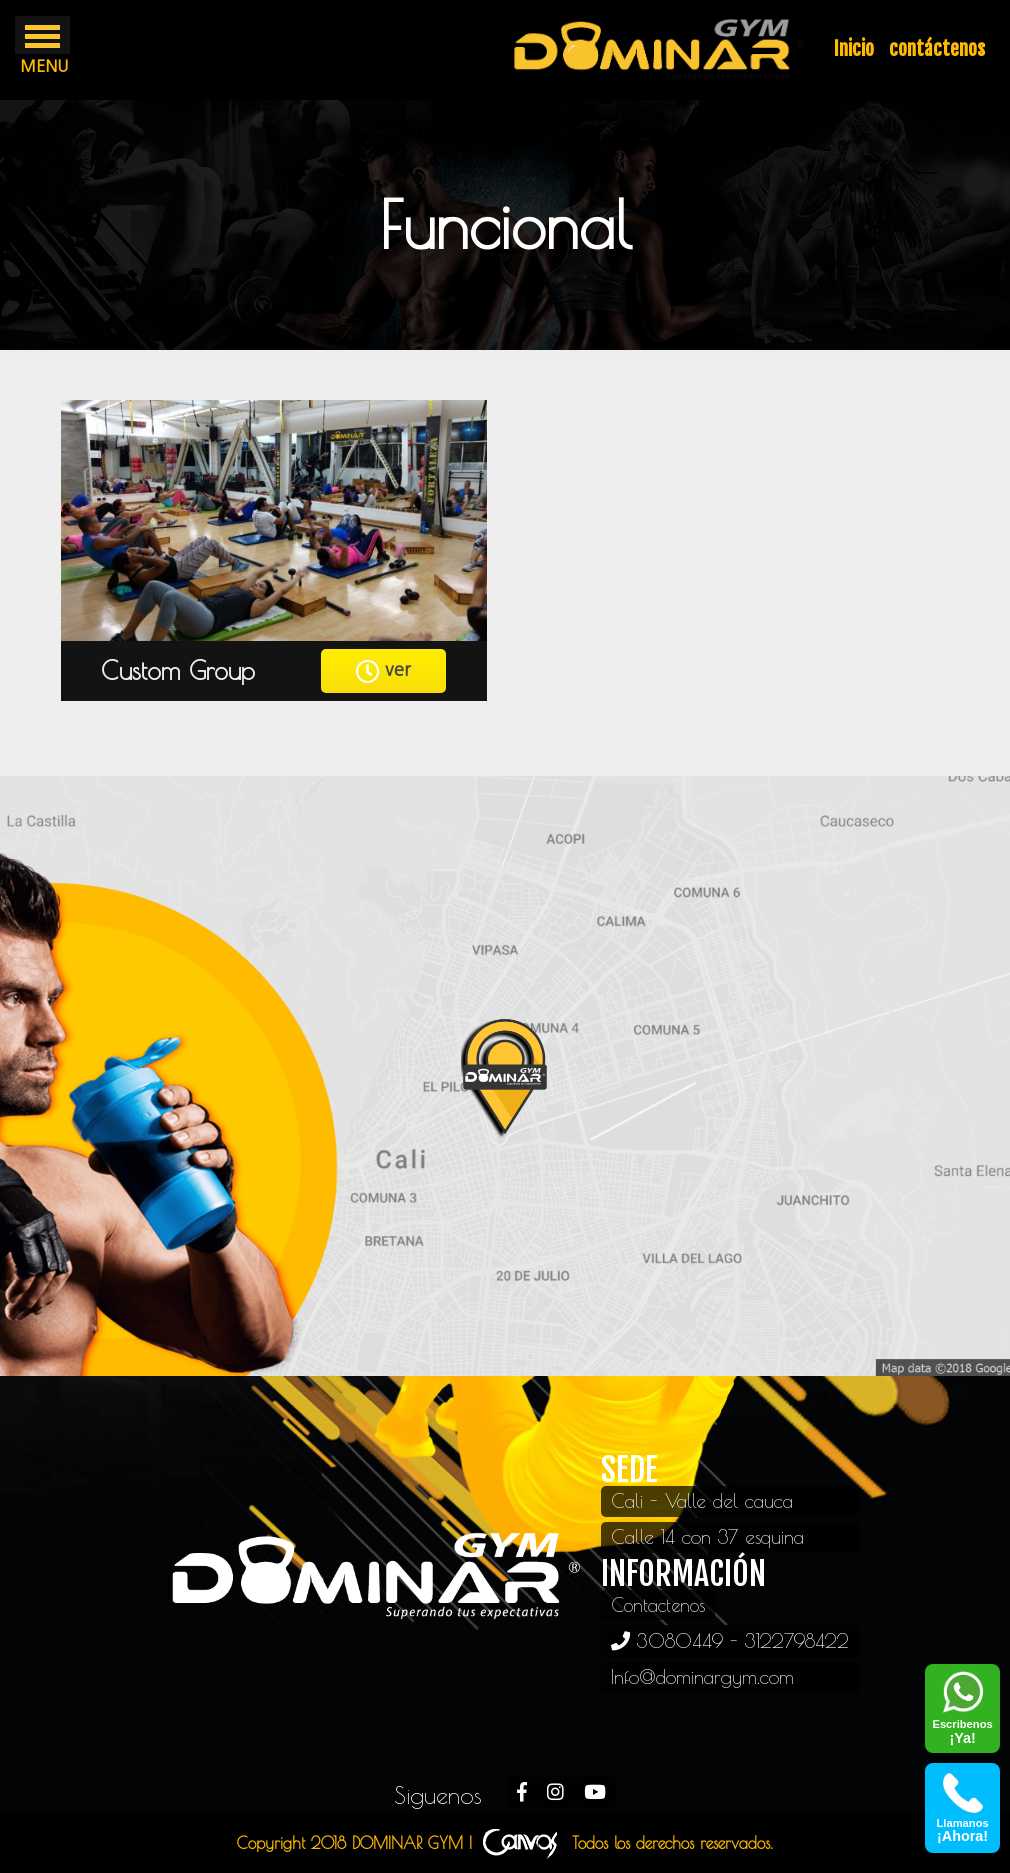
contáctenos (937, 49)
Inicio (854, 49)
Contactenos (660, 1604)
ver (383, 671)
